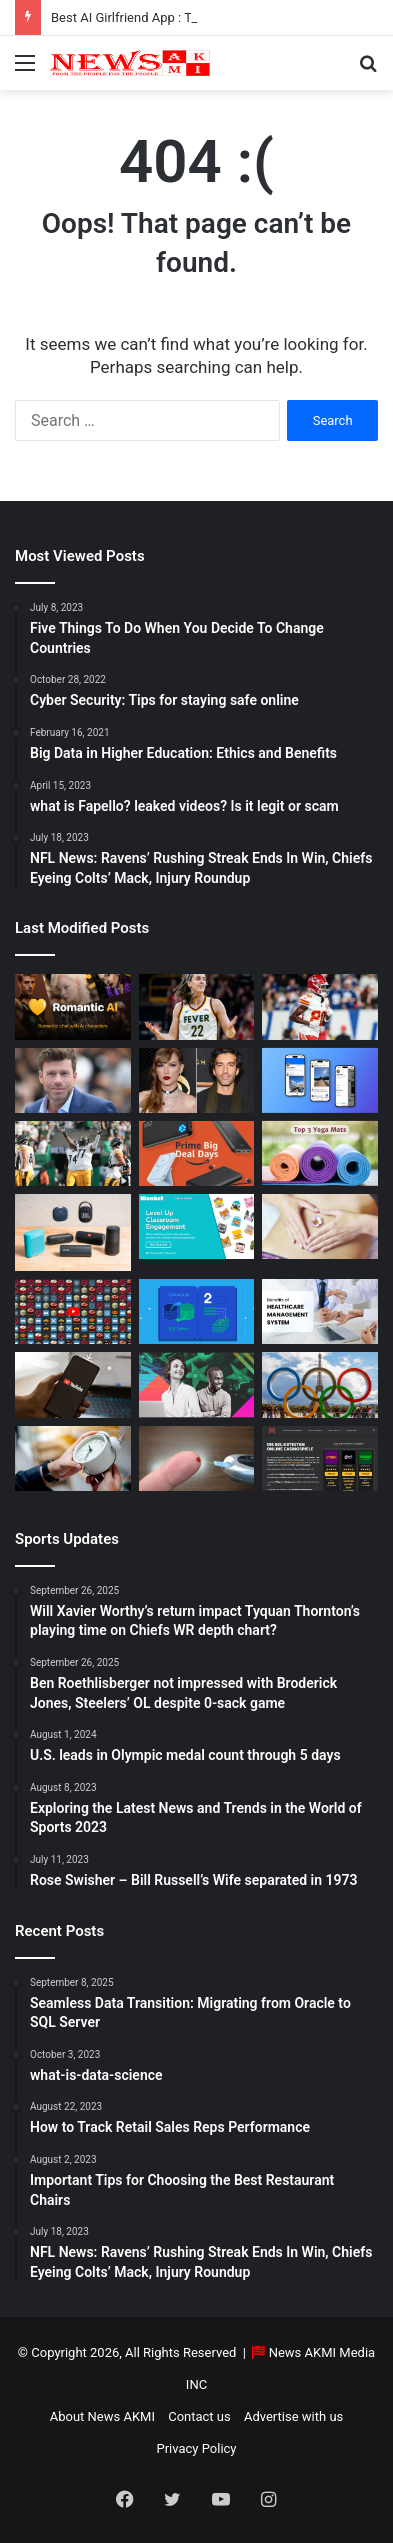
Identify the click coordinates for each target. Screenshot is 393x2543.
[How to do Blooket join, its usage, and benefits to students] (197, 1226)
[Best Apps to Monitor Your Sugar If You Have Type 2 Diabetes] (197, 1458)
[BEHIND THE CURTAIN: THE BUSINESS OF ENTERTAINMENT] (197, 1384)
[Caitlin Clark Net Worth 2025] (197, 1006)
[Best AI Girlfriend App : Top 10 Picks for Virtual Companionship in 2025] (73, 1006)
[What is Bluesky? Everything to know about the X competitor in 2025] (320, 1080)
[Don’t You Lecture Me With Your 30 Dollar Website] (73, 1311)
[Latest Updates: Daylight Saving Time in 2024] (73, 1458)
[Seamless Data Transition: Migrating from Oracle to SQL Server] (197, 1311)
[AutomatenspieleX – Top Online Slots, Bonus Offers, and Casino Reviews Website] (320, 1458)
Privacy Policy (196, 2448)
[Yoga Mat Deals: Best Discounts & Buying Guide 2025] (320, 1153)
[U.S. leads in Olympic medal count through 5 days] (320, 1384)
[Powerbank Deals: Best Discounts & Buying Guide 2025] (197, 1153)
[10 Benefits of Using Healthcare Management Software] (320, 1311)
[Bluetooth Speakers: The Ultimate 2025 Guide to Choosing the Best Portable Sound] (73, 1232)
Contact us (199, 2416)
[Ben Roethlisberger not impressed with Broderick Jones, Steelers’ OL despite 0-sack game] (73, 1153)
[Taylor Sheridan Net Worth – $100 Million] (73, 1080)
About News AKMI (102, 2416)
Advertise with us (293, 2416)
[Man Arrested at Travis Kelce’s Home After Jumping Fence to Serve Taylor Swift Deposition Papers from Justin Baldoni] (197, 1080)
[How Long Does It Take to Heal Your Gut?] (320, 1226)
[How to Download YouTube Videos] (73, 1384)
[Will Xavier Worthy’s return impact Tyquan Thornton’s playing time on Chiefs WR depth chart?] (320, 1006)
